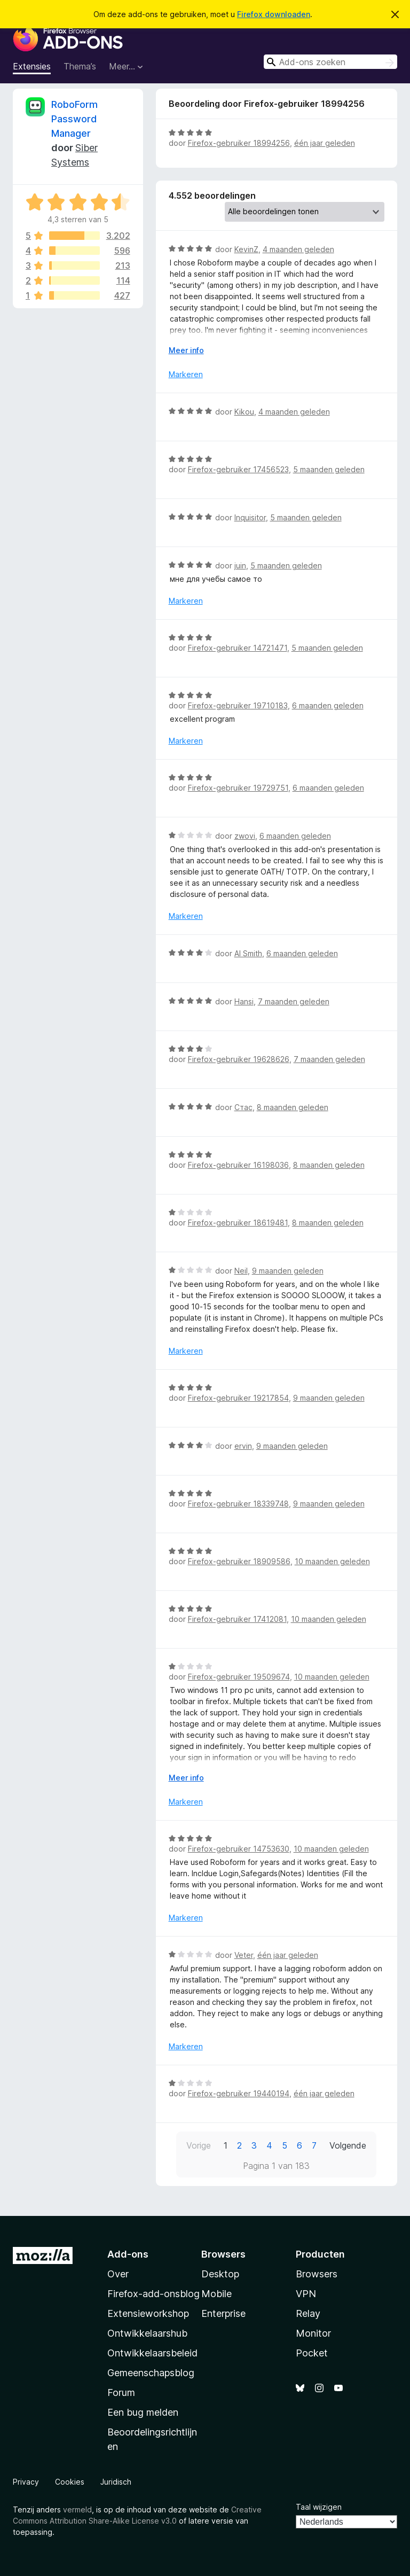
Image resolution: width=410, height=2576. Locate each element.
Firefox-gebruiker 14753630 (238, 1848)
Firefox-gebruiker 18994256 (239, 142)
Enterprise (223, 2313)
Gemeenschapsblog (150, 2372)
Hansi (244, 1001)
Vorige (198, 2145)
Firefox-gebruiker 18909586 (239, 1561)
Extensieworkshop (148, 2313)
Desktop (220, 2274)
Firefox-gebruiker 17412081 (237, 1618)
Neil (241, 1270)
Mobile (216, 2293)
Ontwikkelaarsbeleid (152, 2353)
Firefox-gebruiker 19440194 (238, 2093)
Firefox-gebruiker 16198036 (238, 1164)
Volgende (347, 2145)
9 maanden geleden (288, 1270)
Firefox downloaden (273, 14)
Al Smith (248, 953)
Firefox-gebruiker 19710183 (238, 705)
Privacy (26, 2481)
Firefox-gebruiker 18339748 (238, 1503)
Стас (243, 1107)
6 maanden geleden (328, 705)
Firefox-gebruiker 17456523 (238, 469)
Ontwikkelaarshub (147, 2333)
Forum (121, 2392)
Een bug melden (142, 2412)
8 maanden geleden (292, 1107)
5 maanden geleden (329, 469)
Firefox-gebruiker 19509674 (239, 1676)
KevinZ (246, 249)
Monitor (313, 2333)
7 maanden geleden (293, 1001)
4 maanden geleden (298, 249)
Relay (308, 2313)
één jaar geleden (324, 142)
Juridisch (115, 2481)
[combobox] (330, 61)
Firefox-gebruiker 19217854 (238, 1397)
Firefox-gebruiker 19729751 (238, 787)
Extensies (32, 66)
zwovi (244, 835)
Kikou (244, 411)
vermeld (77, 2509)
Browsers (316, 2274)
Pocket (312, 2353)
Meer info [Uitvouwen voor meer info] (186, 350)
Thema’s (80, 66)
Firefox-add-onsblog (153, 2293)
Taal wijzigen (319, 2506)
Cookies (69, 2481)
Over (118, 2274)
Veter (243, 1955)
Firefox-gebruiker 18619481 (238, 1222)
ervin (243, 1445)
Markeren (186, 374)
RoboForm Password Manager (74, 119)
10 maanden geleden (332, 1561)
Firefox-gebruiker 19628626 (238, 1059)
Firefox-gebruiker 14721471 (237, 647)
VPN (306, 2293)
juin (240, 565)
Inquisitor (250, 517)
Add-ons (127, 2254)
